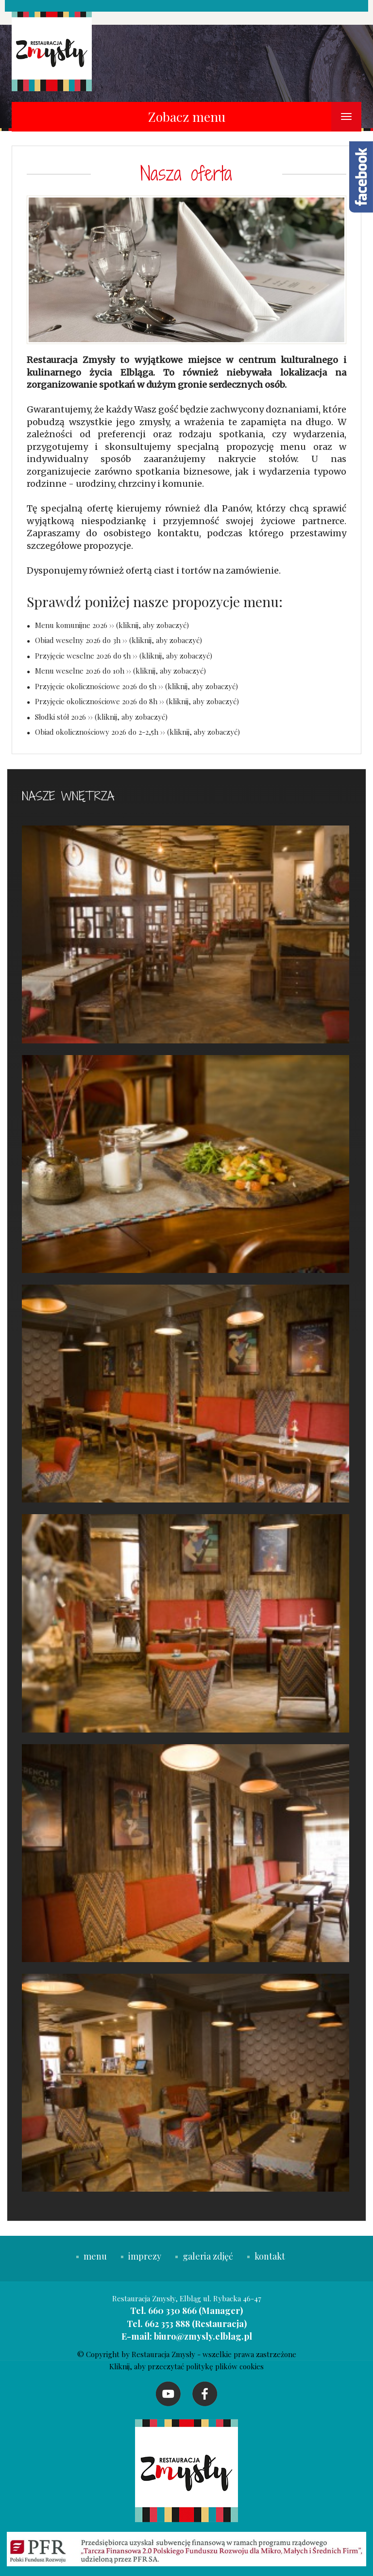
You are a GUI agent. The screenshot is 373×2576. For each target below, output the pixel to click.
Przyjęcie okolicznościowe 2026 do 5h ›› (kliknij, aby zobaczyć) (136, 686)
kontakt (266, 2256)
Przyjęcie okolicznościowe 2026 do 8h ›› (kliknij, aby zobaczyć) (137, 701)
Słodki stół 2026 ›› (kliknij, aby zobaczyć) (101, 717)
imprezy (142, 2256)
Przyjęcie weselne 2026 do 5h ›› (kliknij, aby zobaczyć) (123, 656)
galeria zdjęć (204, 2256)
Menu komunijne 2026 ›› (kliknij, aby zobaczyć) (112, 625)
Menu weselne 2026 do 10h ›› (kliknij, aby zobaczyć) (120, 671)
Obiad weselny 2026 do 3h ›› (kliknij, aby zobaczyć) (118, 640)
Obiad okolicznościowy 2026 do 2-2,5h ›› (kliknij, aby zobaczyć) (137, 732)
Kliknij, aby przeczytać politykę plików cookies (186, 2366)
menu (91, 2256)
